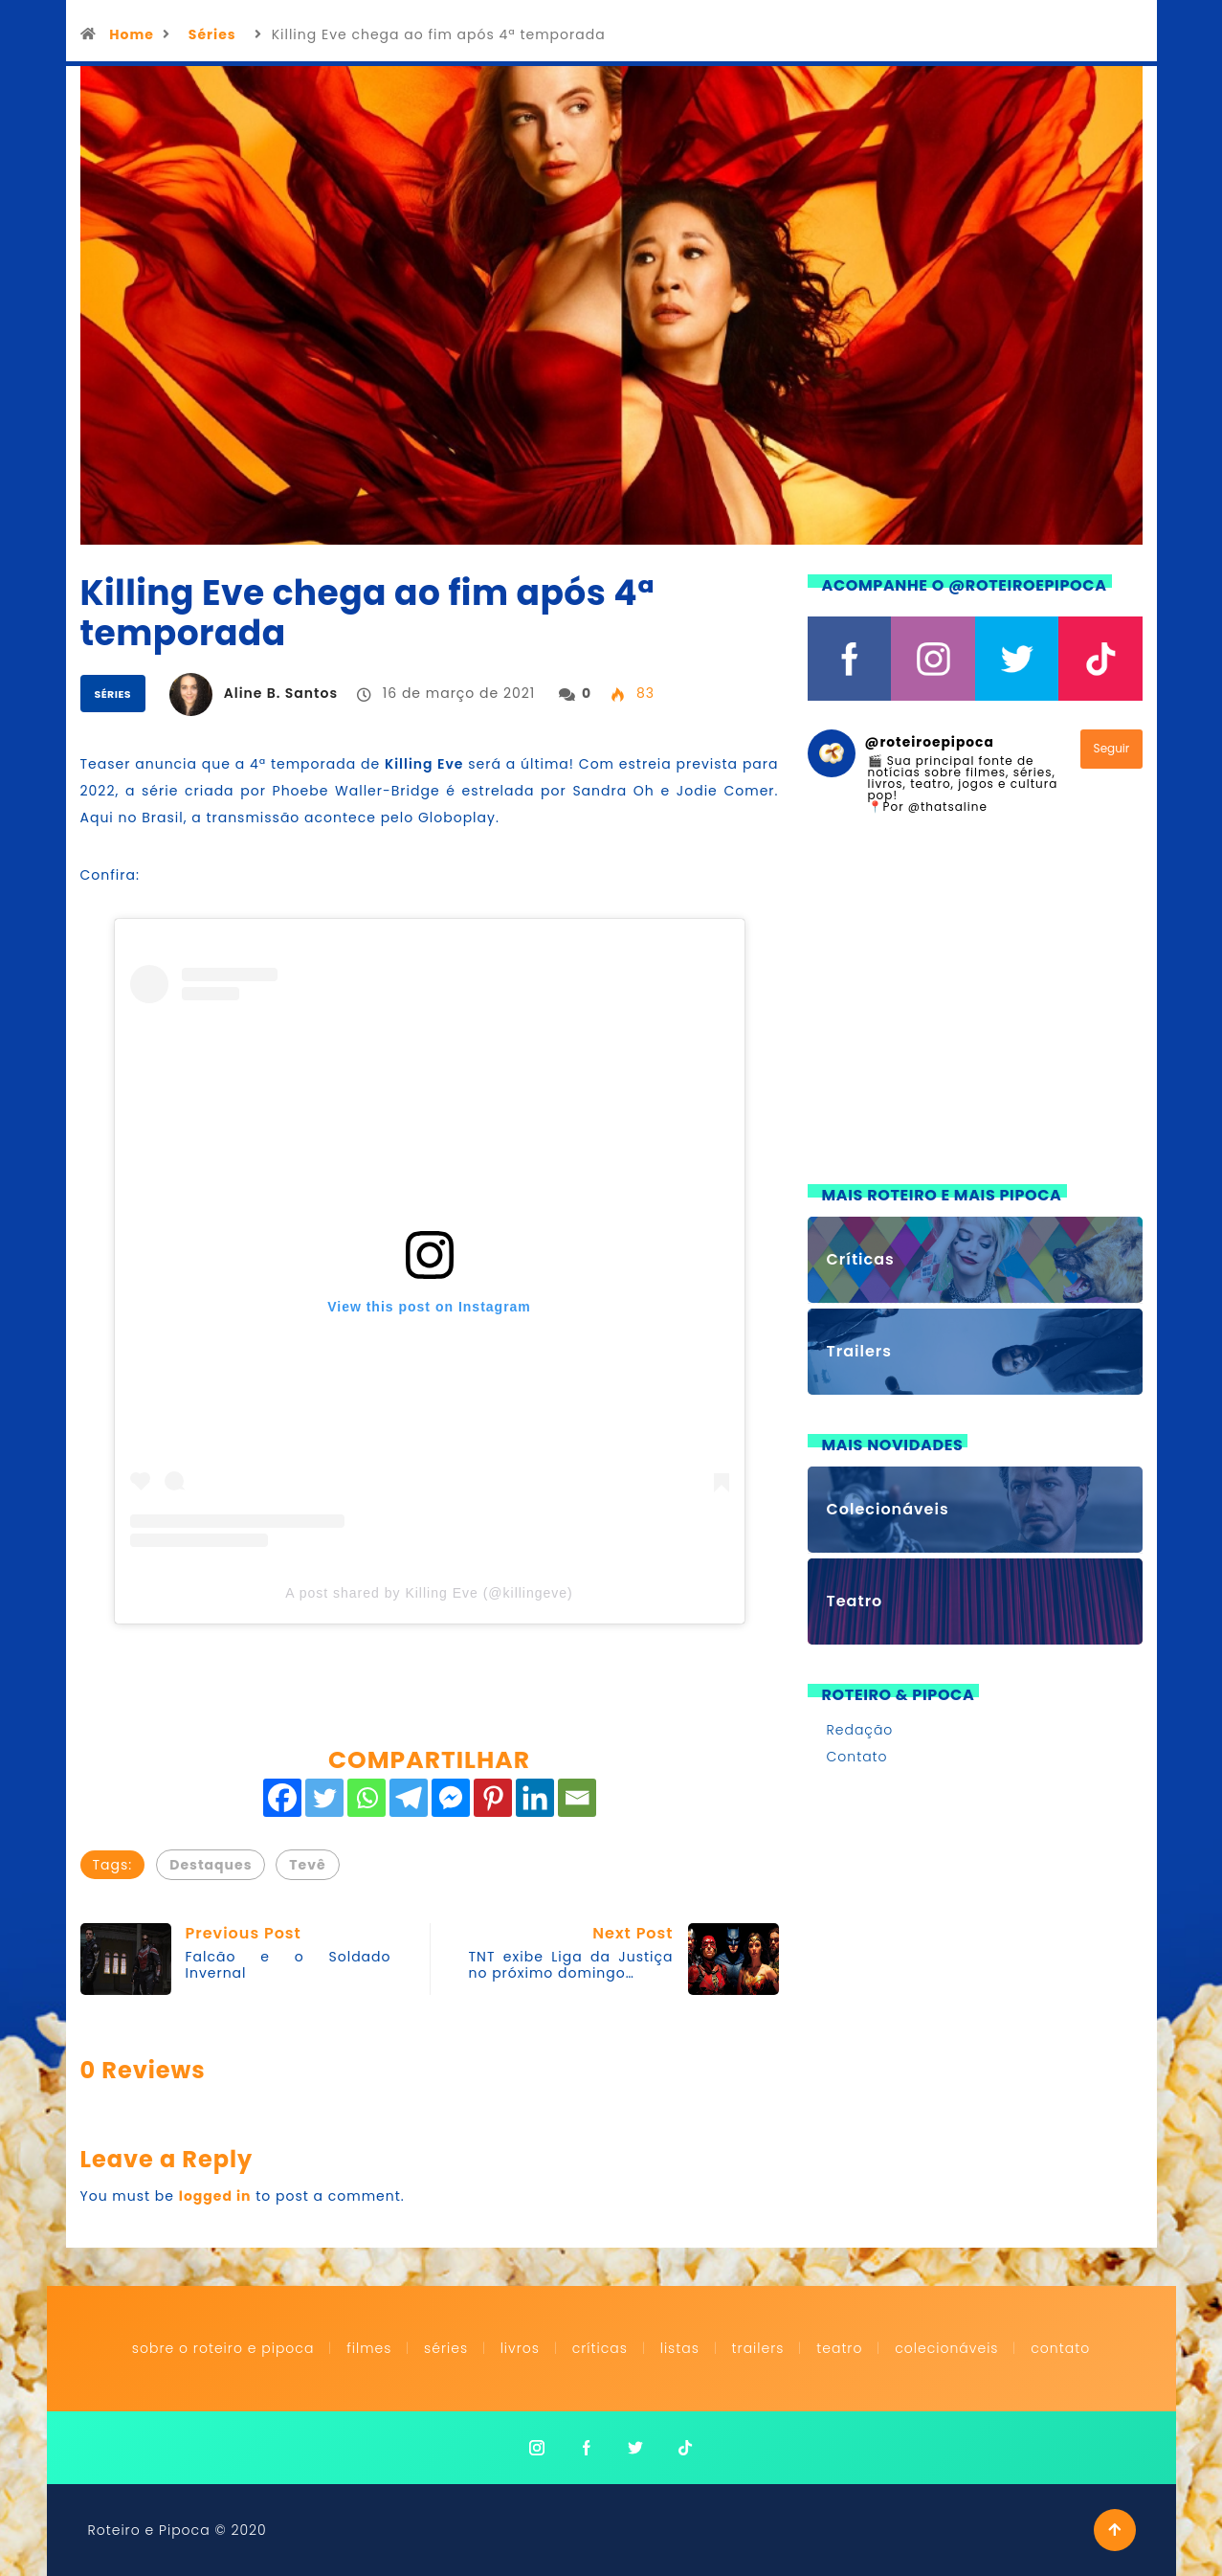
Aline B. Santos (281, 693)
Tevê (307, 1864)
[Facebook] (282, 1798)
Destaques (210, 1864)
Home (131, 34)
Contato (857, 1756)
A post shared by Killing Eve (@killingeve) (429, 1593)
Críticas (600, 2348)
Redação (860, 1729)
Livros (520, 2348)
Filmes (368, 2348)
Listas (680, 2348)
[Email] (577, 1798)
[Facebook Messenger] (451, 1798)
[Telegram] (408, 1798)
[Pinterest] (493, 1798)
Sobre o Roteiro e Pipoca (223, 2348)
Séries (212, 34)
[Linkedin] (535, 1798)
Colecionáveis (946, 2348)
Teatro (839, 2348)
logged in (215, 2196)
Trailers (758, 2348)
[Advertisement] (975, 1011)
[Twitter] (324, 1798)
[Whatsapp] (366, 1798)
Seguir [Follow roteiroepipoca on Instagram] (1112, 748)
